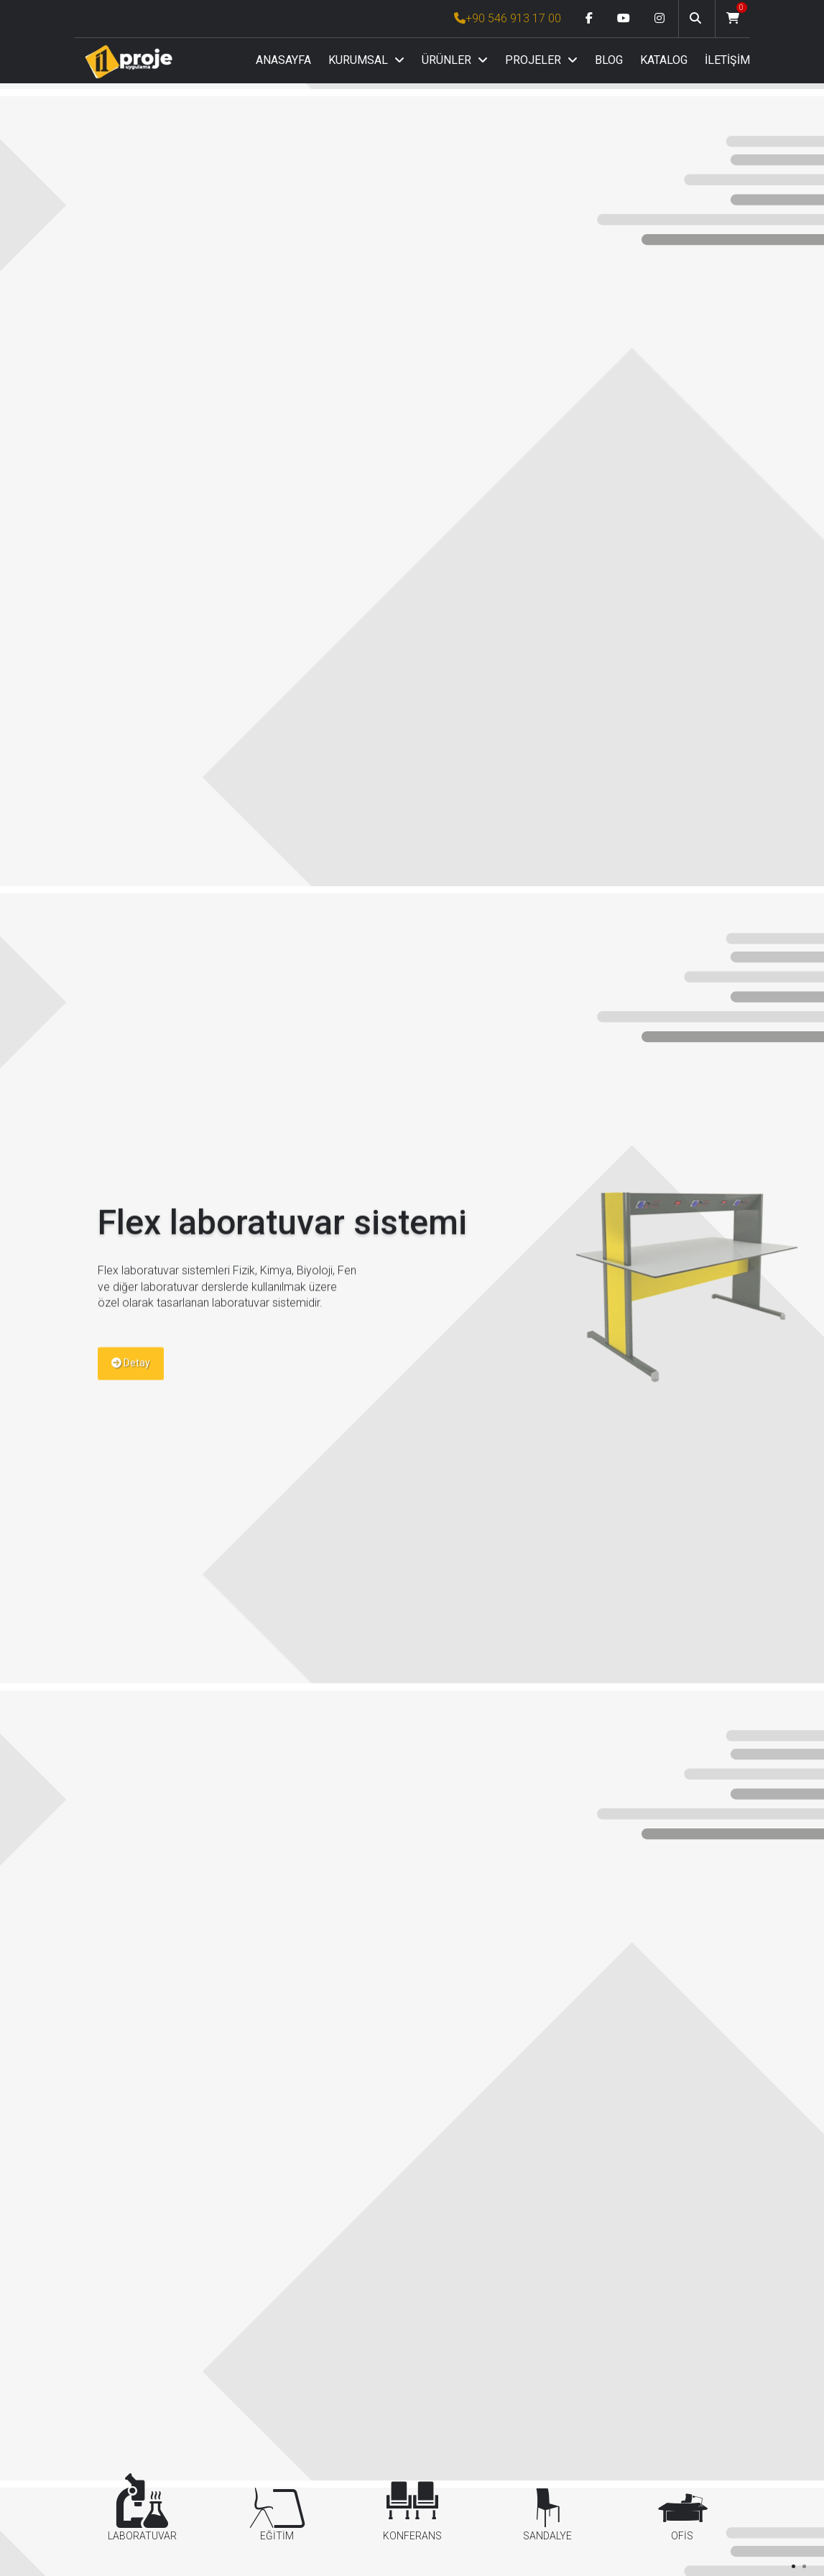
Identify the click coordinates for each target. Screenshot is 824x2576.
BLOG (609, 60)
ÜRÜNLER (455, 60)
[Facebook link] (589, 18)
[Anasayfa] (128, 61)
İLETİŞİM (727, 60)
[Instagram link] (659, 18)
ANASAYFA (283, 60)
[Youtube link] (623, 18)
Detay (130, 1384)
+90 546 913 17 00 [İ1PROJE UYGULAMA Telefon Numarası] (507, 18)
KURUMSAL (366, 60)
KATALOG (664, 60)
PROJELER (541, 60)
